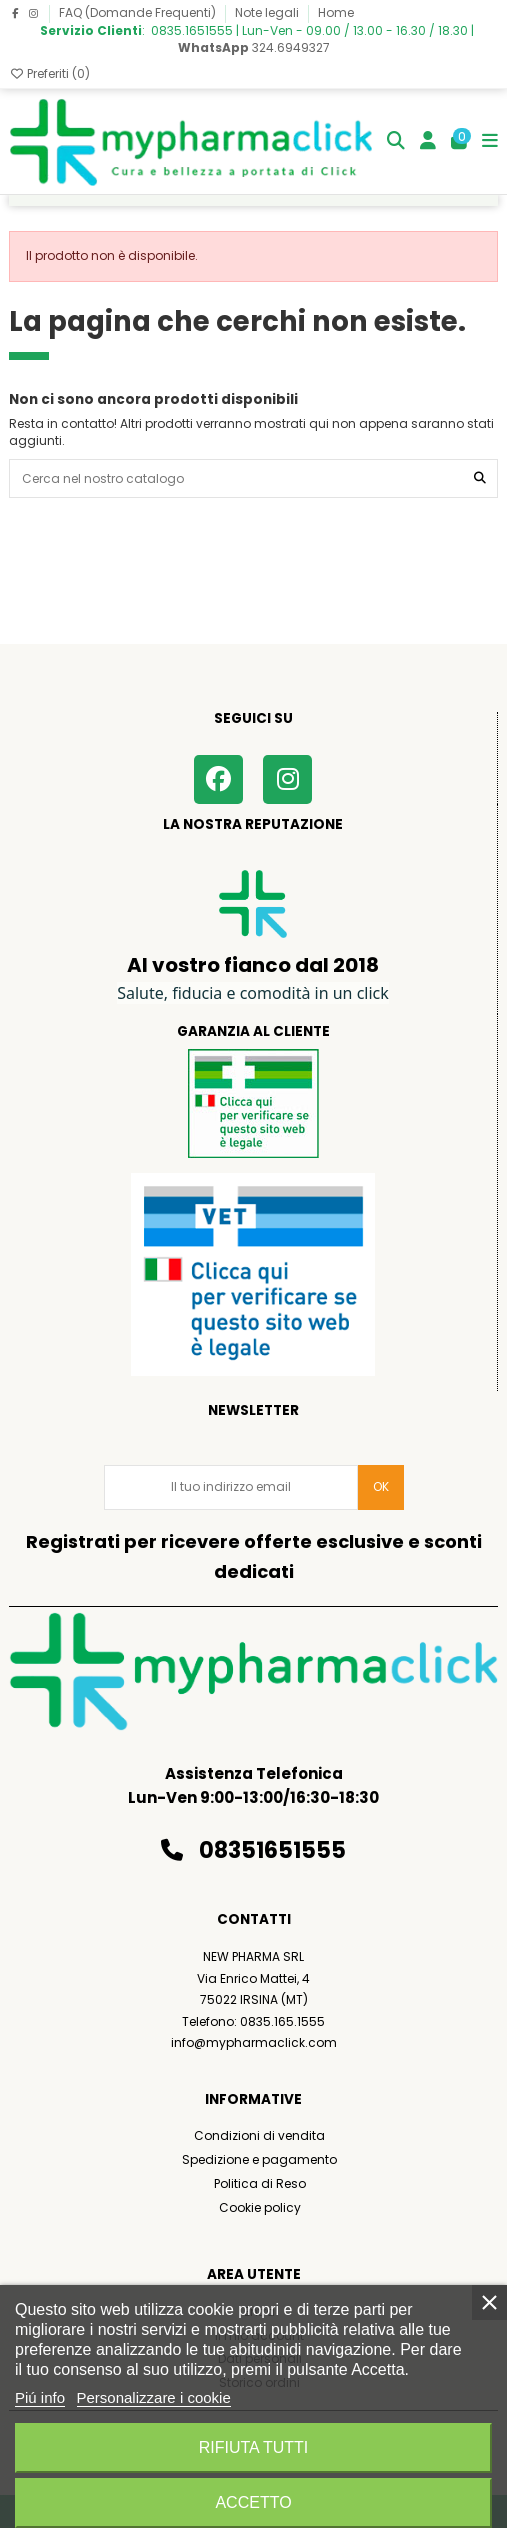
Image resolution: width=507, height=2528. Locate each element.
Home (336, 12)
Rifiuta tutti (254, 2447)
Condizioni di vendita (259, 2135)
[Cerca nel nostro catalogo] (480, 478)
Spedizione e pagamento (259, 2159)
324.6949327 (254, 47)
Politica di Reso (260, 2183)
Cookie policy (260, 2207)
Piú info (40, 2397)
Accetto (253, 2502)
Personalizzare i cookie (154, 2397)
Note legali (268, 12)
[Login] (428, 141)
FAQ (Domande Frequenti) (139, 12)
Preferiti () (49, 73)
